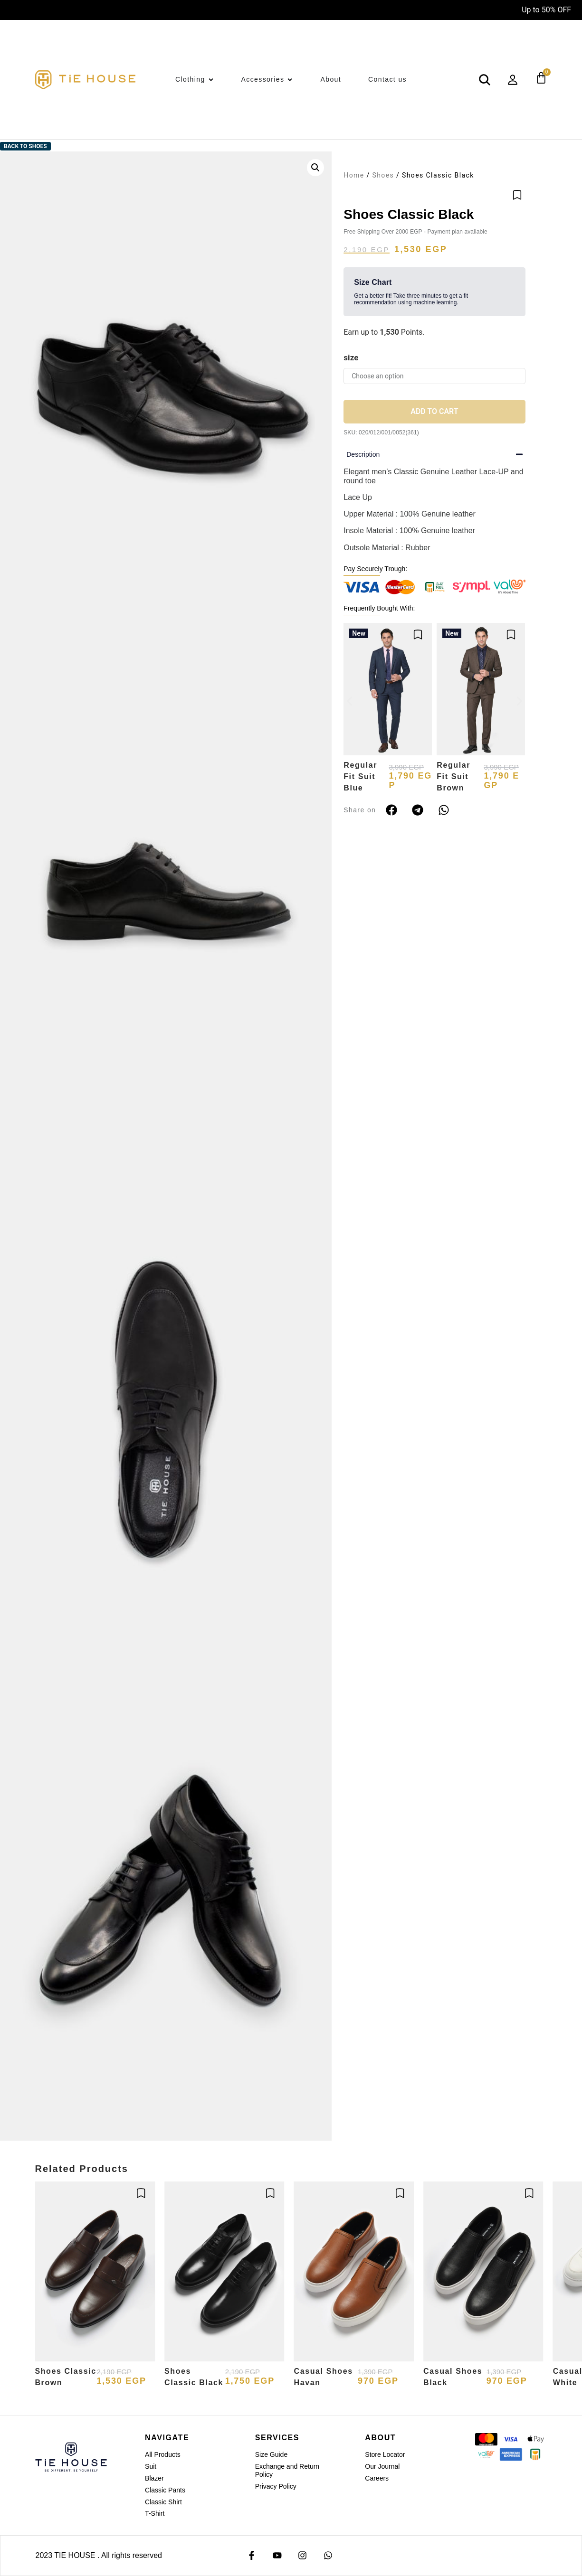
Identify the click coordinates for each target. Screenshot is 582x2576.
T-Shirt (154, 2513)
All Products (163, 2454)
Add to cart (434, 411)
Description (363, 454)
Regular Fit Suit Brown (453, 776)
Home (353, 175)
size (350, 357)
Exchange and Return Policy (287, 2470)
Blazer (154, 2478)
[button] (315, 167)
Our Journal (382, 2466)
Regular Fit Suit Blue (360, 776)
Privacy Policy (275, 2486)
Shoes (383, 175)
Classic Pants (165, 2490)
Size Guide (271, 2454)
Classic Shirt (163, 2502)
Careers (377, 2478)
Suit (150, 2466)
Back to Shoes (25, 146)
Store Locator (385, 2454)
